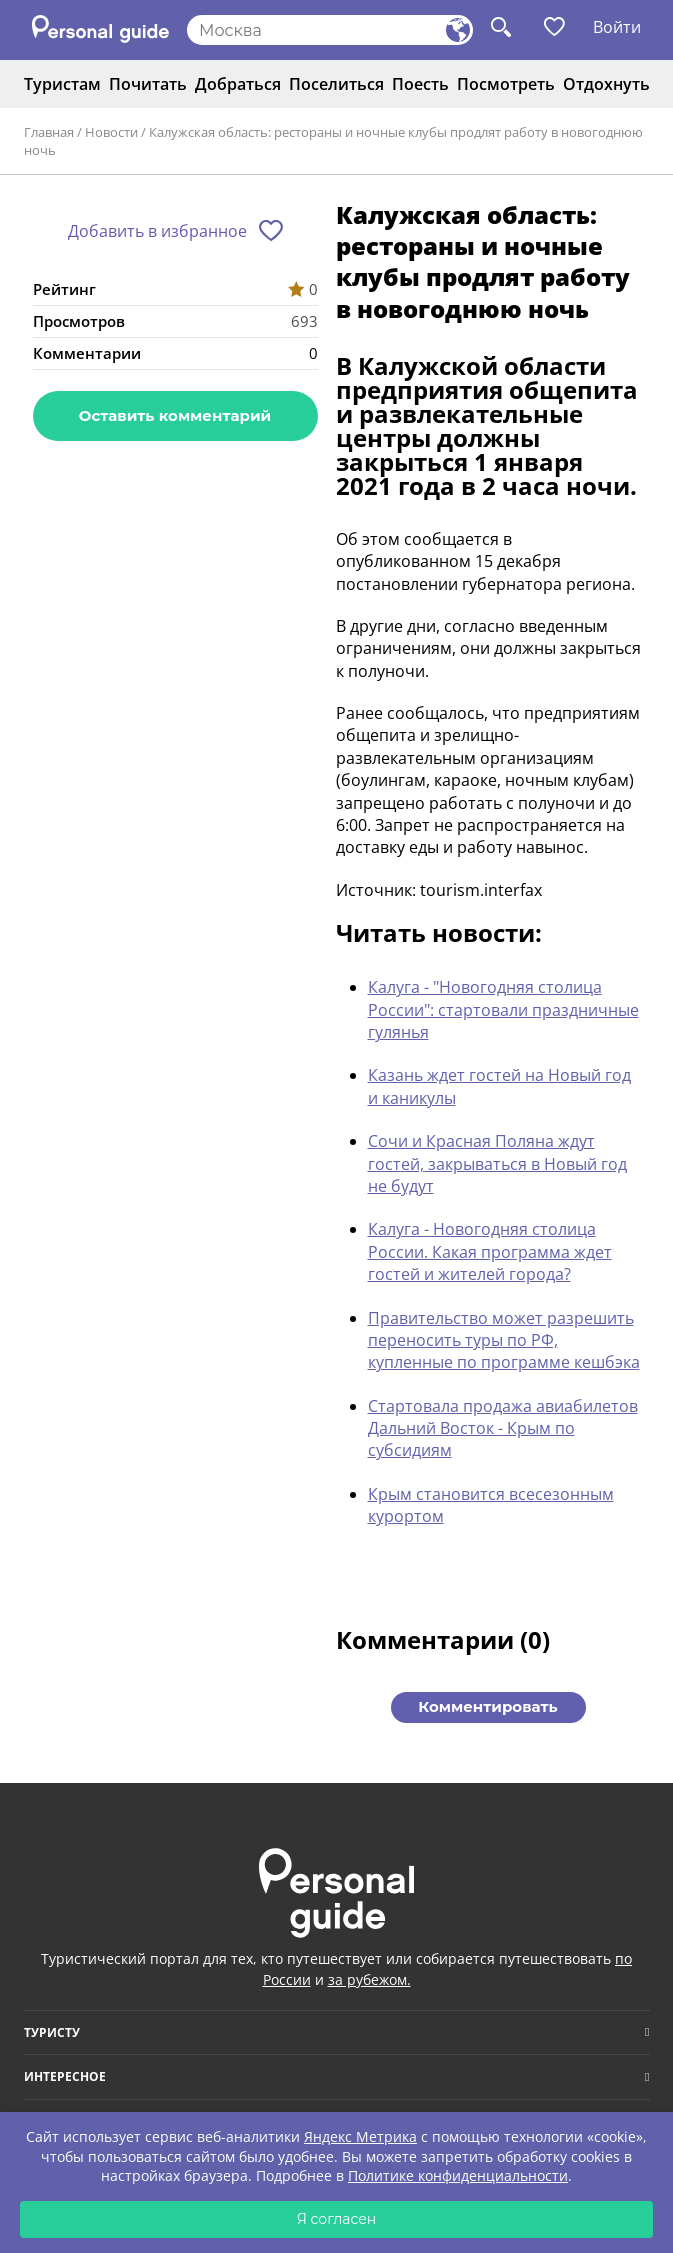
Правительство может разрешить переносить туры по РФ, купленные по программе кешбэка (504, 1340)
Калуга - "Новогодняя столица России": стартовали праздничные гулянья (503, 1009)
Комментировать (487, 1706)
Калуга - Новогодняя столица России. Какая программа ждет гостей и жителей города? (490, 1251)
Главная (49, 132)
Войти (617, 27)
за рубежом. (369, 1979)
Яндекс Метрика (360, 2136)
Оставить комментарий (175, 415)
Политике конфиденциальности (458, 2175)
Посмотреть (506, 84)
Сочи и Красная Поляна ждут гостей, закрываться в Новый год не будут (497, 1163)
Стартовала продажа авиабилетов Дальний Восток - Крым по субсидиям (503, 1428)
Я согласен (337, 2219)
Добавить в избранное (157, 231)
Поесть (420, 84)
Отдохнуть (606, 84)
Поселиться (336, 84)
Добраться (238, 84)
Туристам (62, 84)
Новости (111, 132)
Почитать (148, 84)
